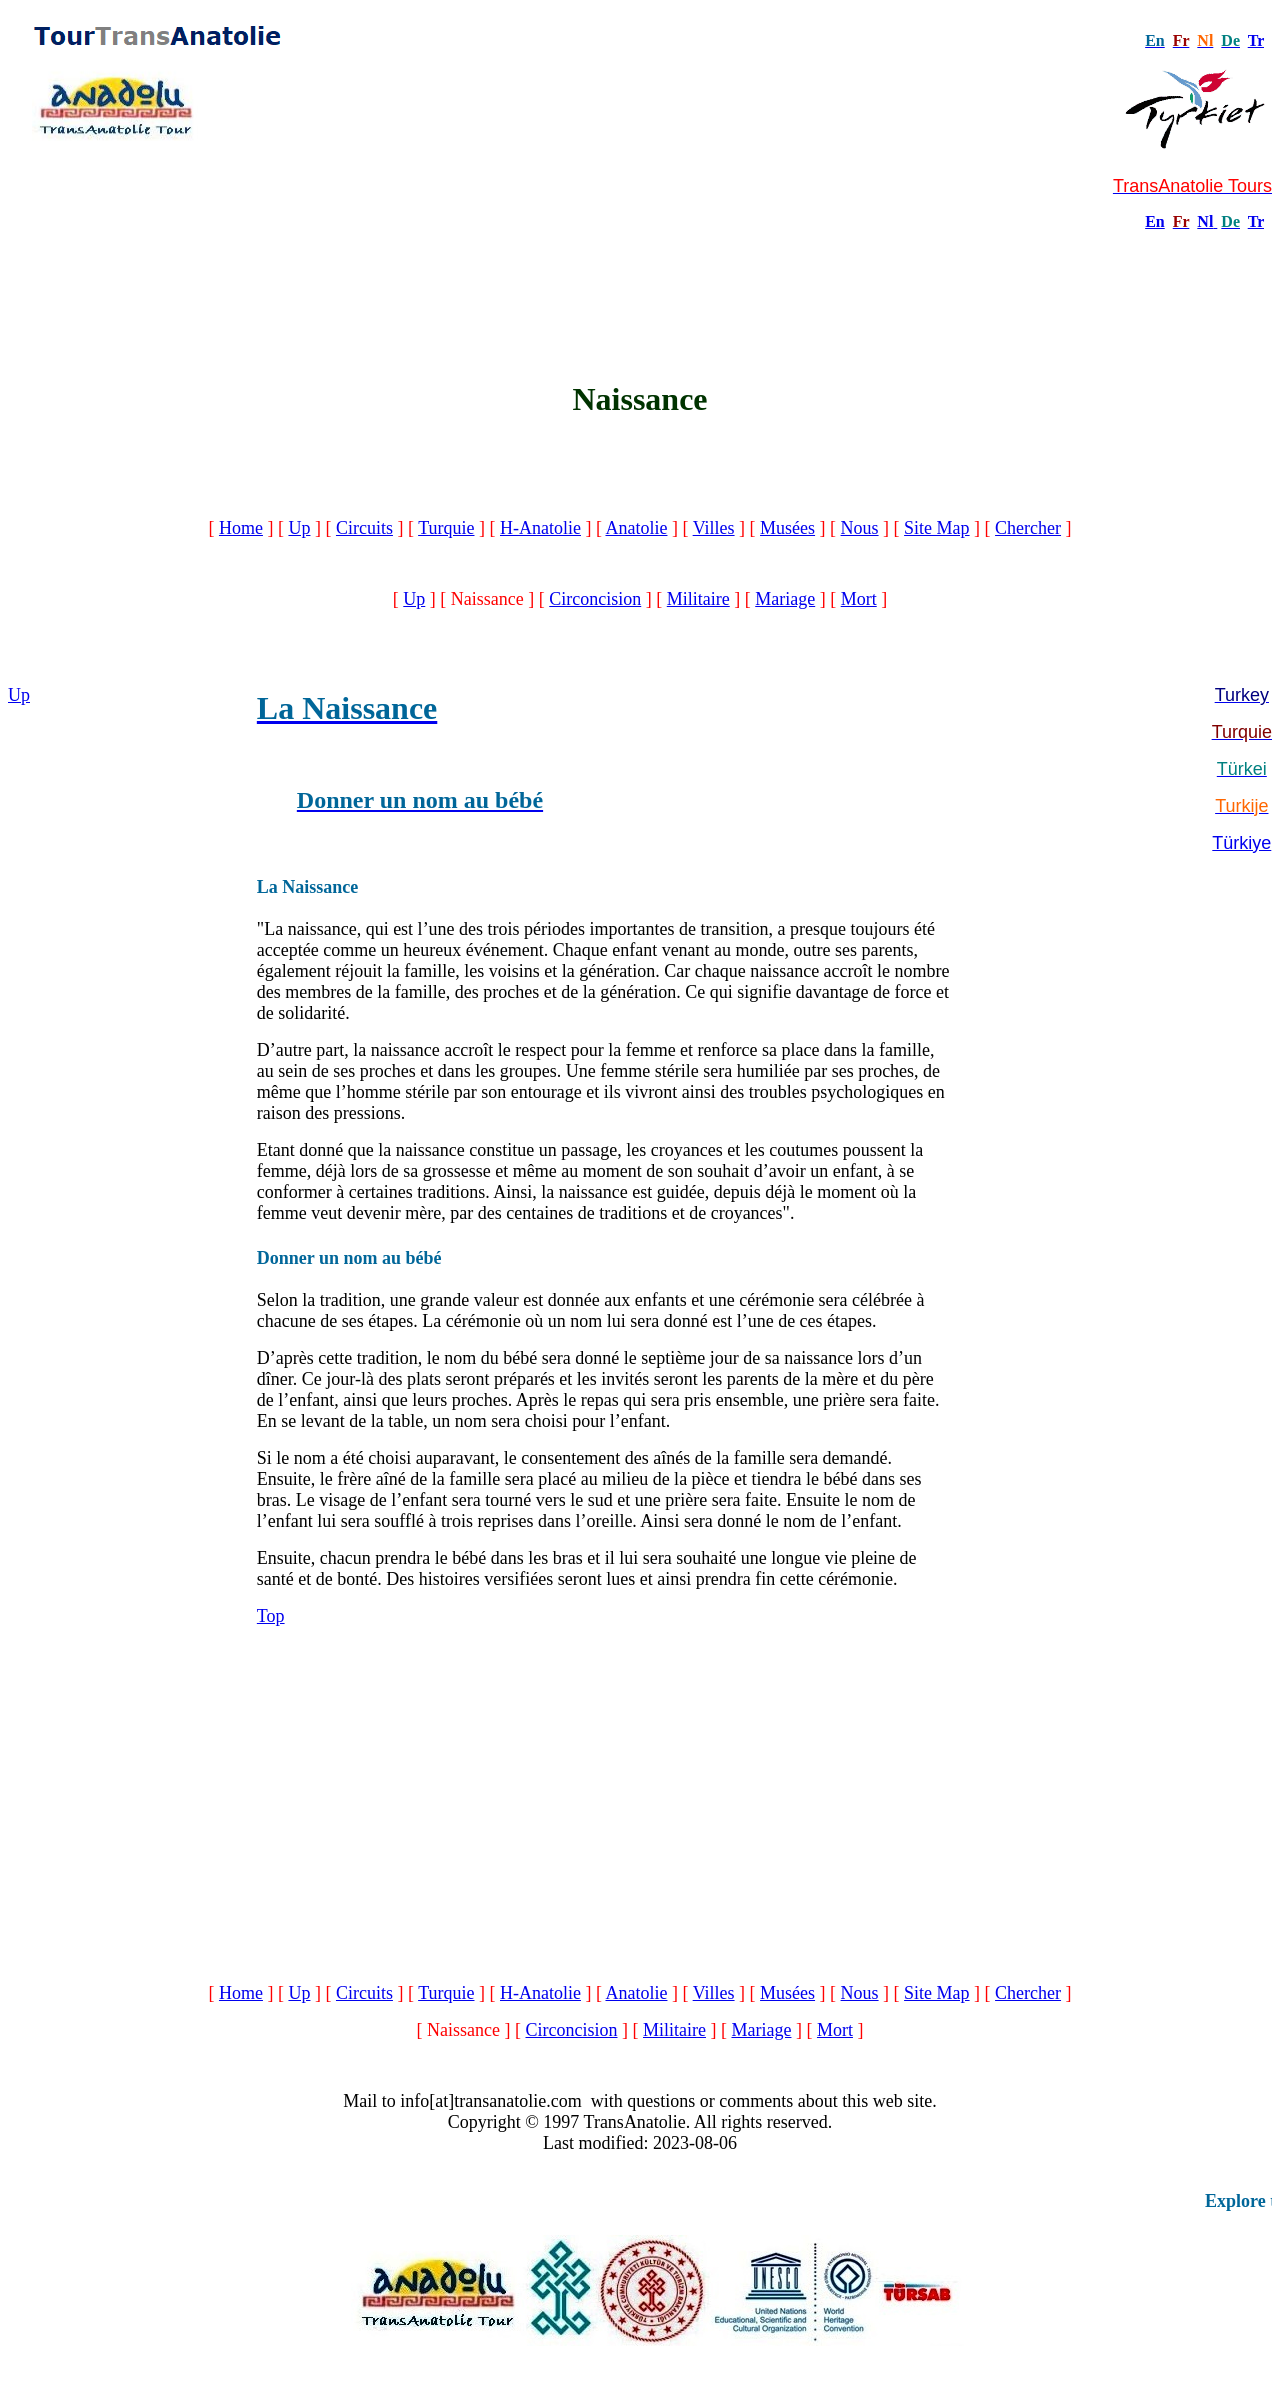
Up (299, 528)
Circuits (364, 528)
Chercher (1028, 528)
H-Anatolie (540, 528)
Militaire (698, 599)
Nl (1205, 221)
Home (241, 528)
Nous (860, 528)
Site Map (937, 528)
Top (271, 1616)
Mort (859, 599)
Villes (714, 528)
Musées (787, 528)
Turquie (446, 528)
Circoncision (595, 599)
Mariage (785, 599)
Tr (1256, 40)
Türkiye (1241, 843)
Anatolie (636, 528)
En (1155, 221)
